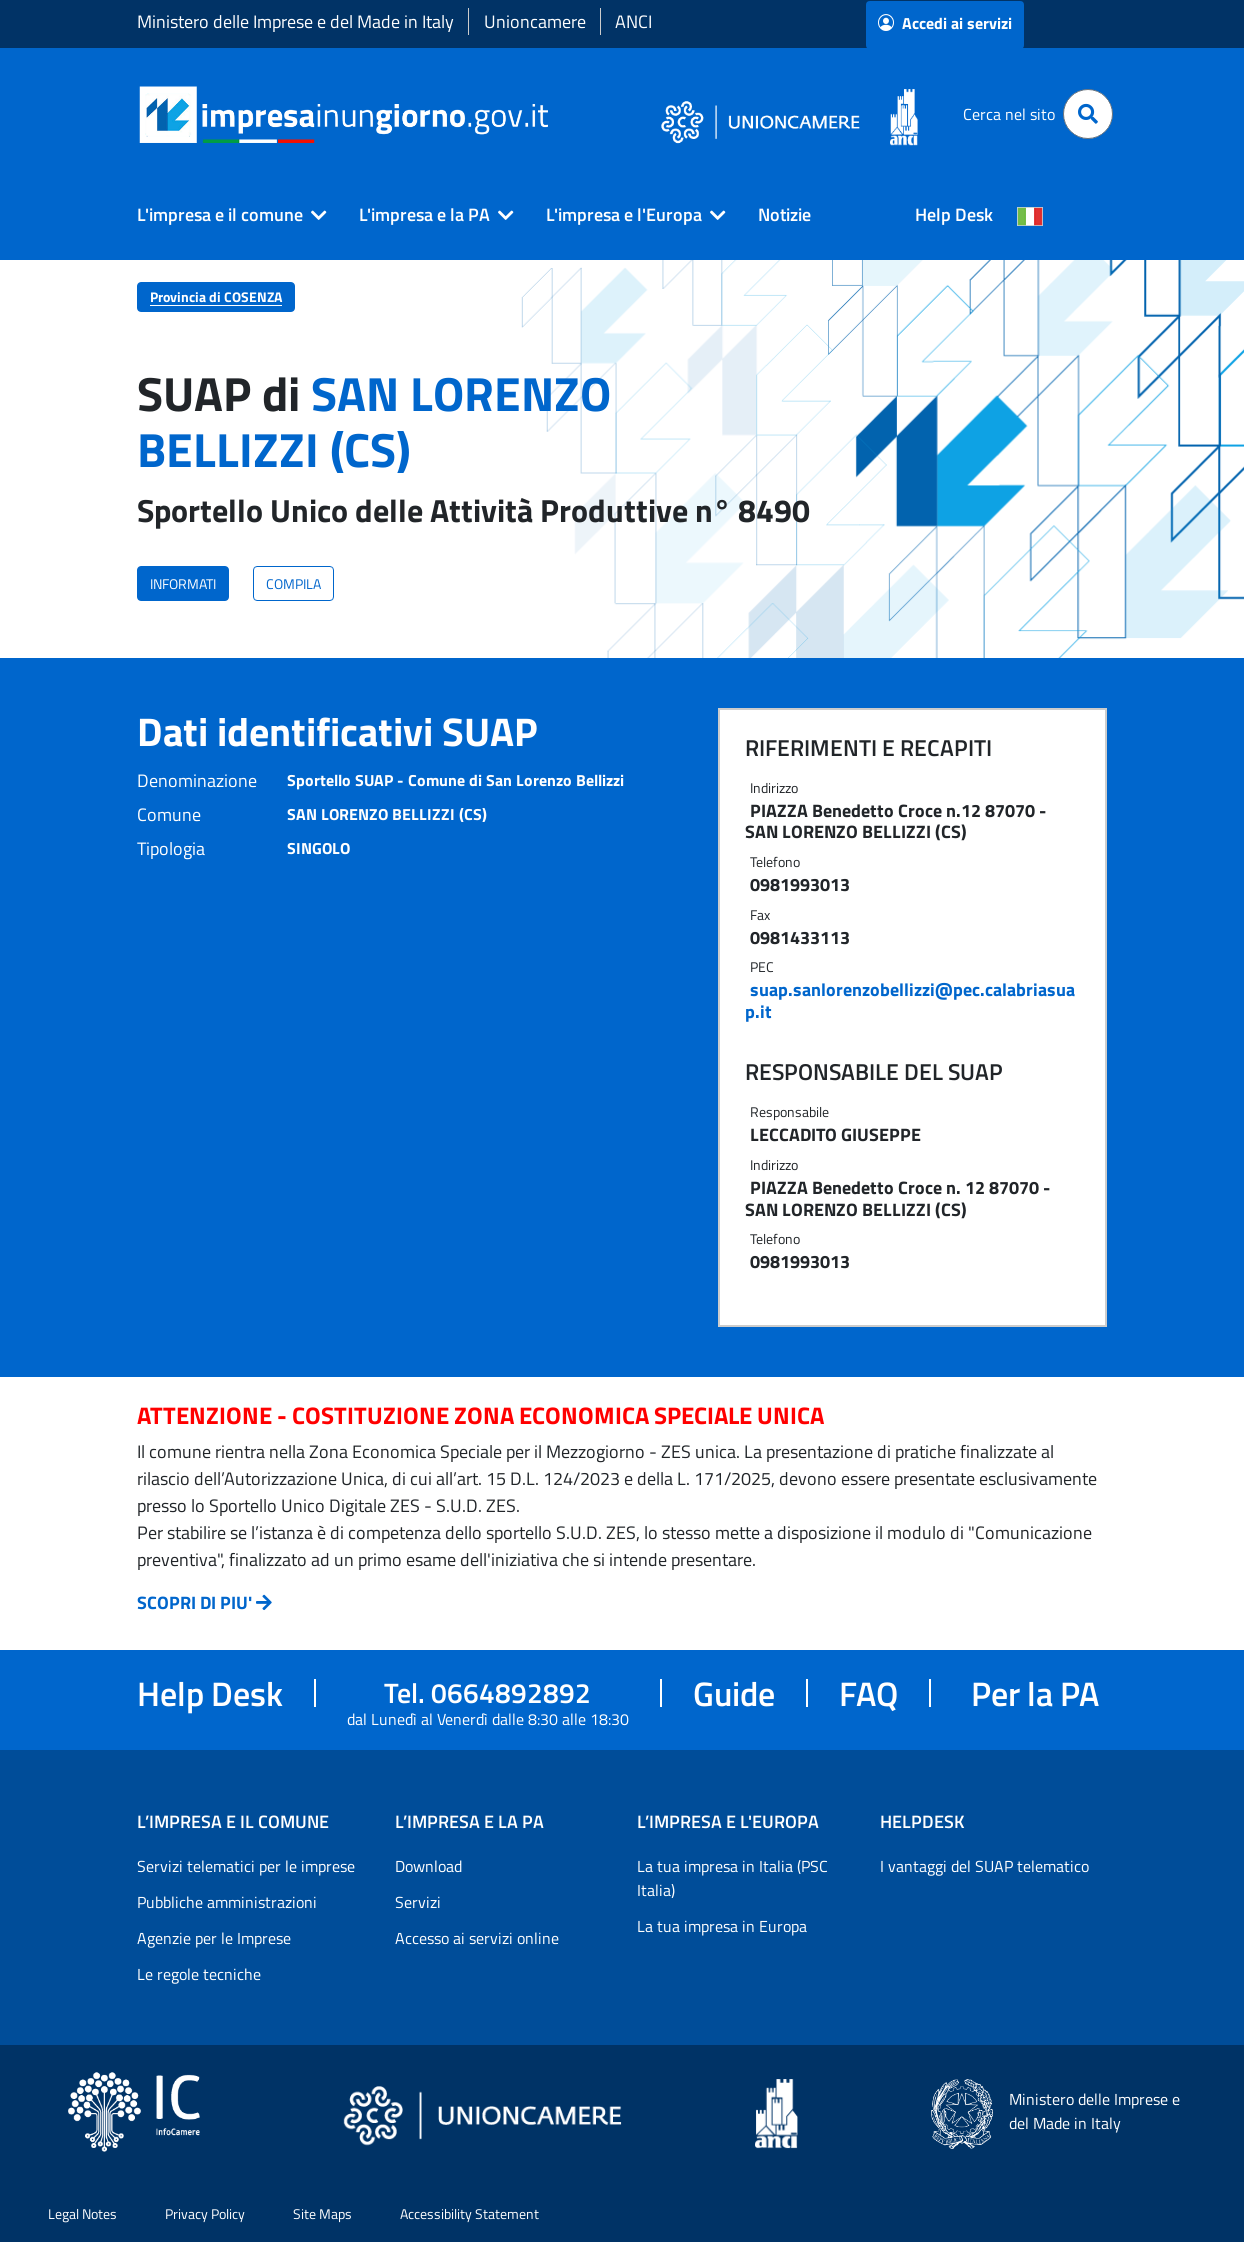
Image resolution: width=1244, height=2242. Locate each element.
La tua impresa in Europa (722, 1926)
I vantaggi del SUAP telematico (984, 1866)
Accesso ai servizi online (477, 1938)
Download (428, 1866)
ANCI (633, 21)
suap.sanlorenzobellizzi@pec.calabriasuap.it (910, 1000)
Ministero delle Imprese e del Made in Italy (295, 21)
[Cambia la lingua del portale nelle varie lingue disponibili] (1030, 215)
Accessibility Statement (469, 2213)
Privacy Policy (205, 2213)
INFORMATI (183, 583)
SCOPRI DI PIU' (194, 1602)
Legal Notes (82, 2213)
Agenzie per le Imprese (214, 1938)
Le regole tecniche (199, 1974)
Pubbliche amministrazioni (227, 1902)
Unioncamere (535, 21)
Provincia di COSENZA (216, 296)
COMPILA (293, 583)
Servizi (418, 1902)
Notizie (784, 214)
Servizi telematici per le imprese (246, 1866)
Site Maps (322, 2213)
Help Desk (954, 214)
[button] (224, 215)
